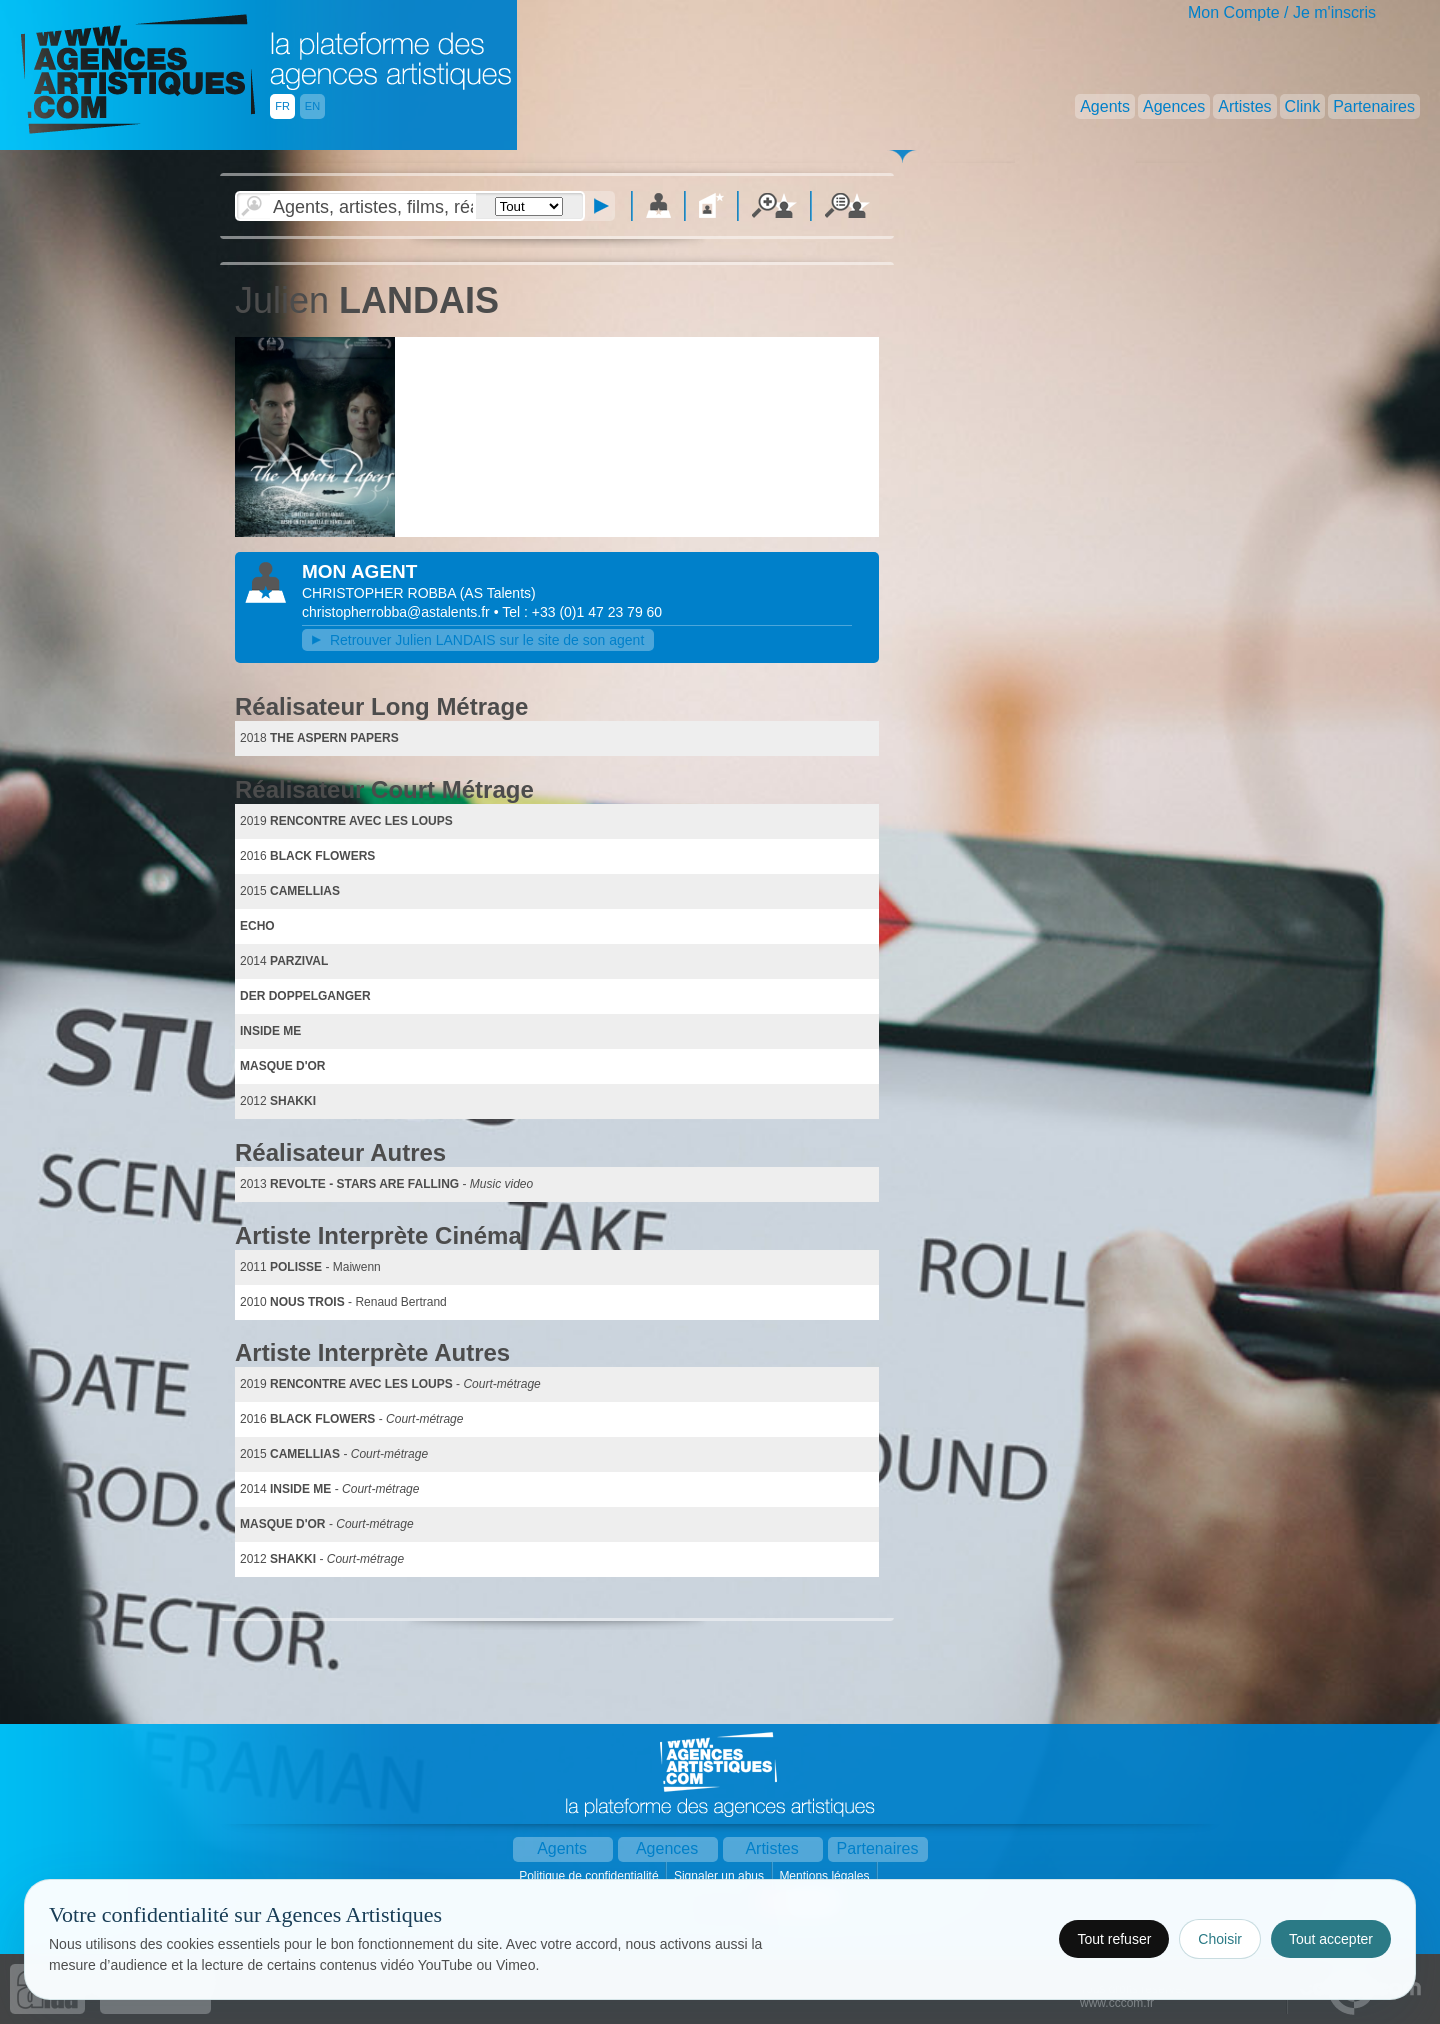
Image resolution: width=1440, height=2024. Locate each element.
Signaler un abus (720, 1876)
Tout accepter (1331, 1939)
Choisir (1220, 1939)
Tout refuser (1114, 1939)
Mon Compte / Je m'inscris (1282, 12)
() (498, 593)
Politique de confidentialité (590, 1876)
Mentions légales (825, 1876)
